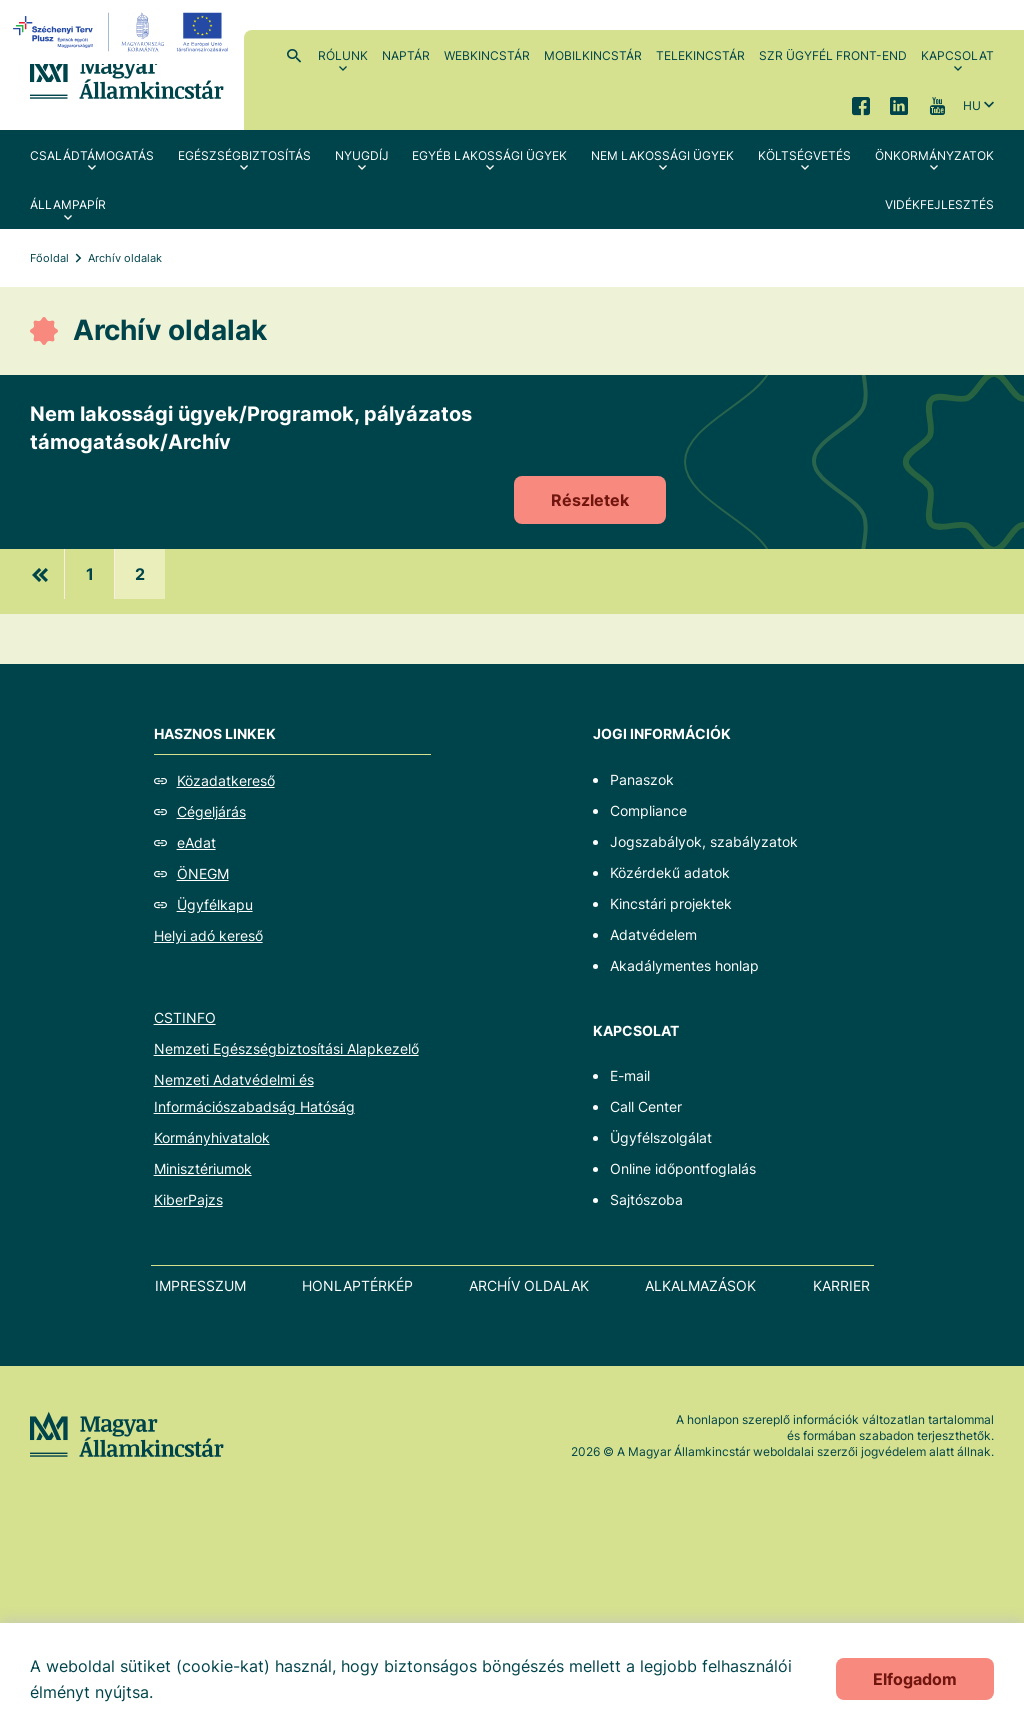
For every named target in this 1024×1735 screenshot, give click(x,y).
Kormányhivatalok (212, 1137)
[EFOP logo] (123, 32)
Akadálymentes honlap (684, 965)
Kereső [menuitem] (294, 55)
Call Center (646, 1106)
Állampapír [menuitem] (68, 204)
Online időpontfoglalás (683, 1168)
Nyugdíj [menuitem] (362, 155)
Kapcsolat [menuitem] (957, 55)
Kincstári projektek (671, 903)
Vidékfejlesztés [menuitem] (939, 204)
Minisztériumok (203, 1168)
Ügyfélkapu (215, 904)
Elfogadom (915, 1679)
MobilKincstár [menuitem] (593, 55)
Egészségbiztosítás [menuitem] (244, 155)
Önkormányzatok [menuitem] (934, 155)
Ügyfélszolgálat (661, 1137)
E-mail (630, 1075)
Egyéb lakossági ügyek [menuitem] (489, 155)
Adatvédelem (653, 934)
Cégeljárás (211, 811)
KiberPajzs (188, 1199)
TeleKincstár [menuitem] (700, 55)
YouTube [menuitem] (937, 105)
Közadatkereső (226, 780)
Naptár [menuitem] (406, 55)
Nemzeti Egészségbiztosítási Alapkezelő (286, 1048)
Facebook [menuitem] (861, 105)
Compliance (648, 810)
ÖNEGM (203, 873)
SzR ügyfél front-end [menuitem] (833, 55)
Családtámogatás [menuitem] (92, 155)
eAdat (196, 842)
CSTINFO (185, 1017)
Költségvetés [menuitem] (804, 155)
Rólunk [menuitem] (343, 55)
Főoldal (49, 258)
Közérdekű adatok (670, 872)
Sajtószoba (646, 1199)
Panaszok (642, 779)
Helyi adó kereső (208, 935)
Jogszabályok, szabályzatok (704, 841)
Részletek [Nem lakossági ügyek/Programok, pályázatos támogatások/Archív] (590, 500)
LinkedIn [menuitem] (899, 105)
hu (972, 105)
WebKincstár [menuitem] (487, 55)
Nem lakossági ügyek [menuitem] (662, 155)
